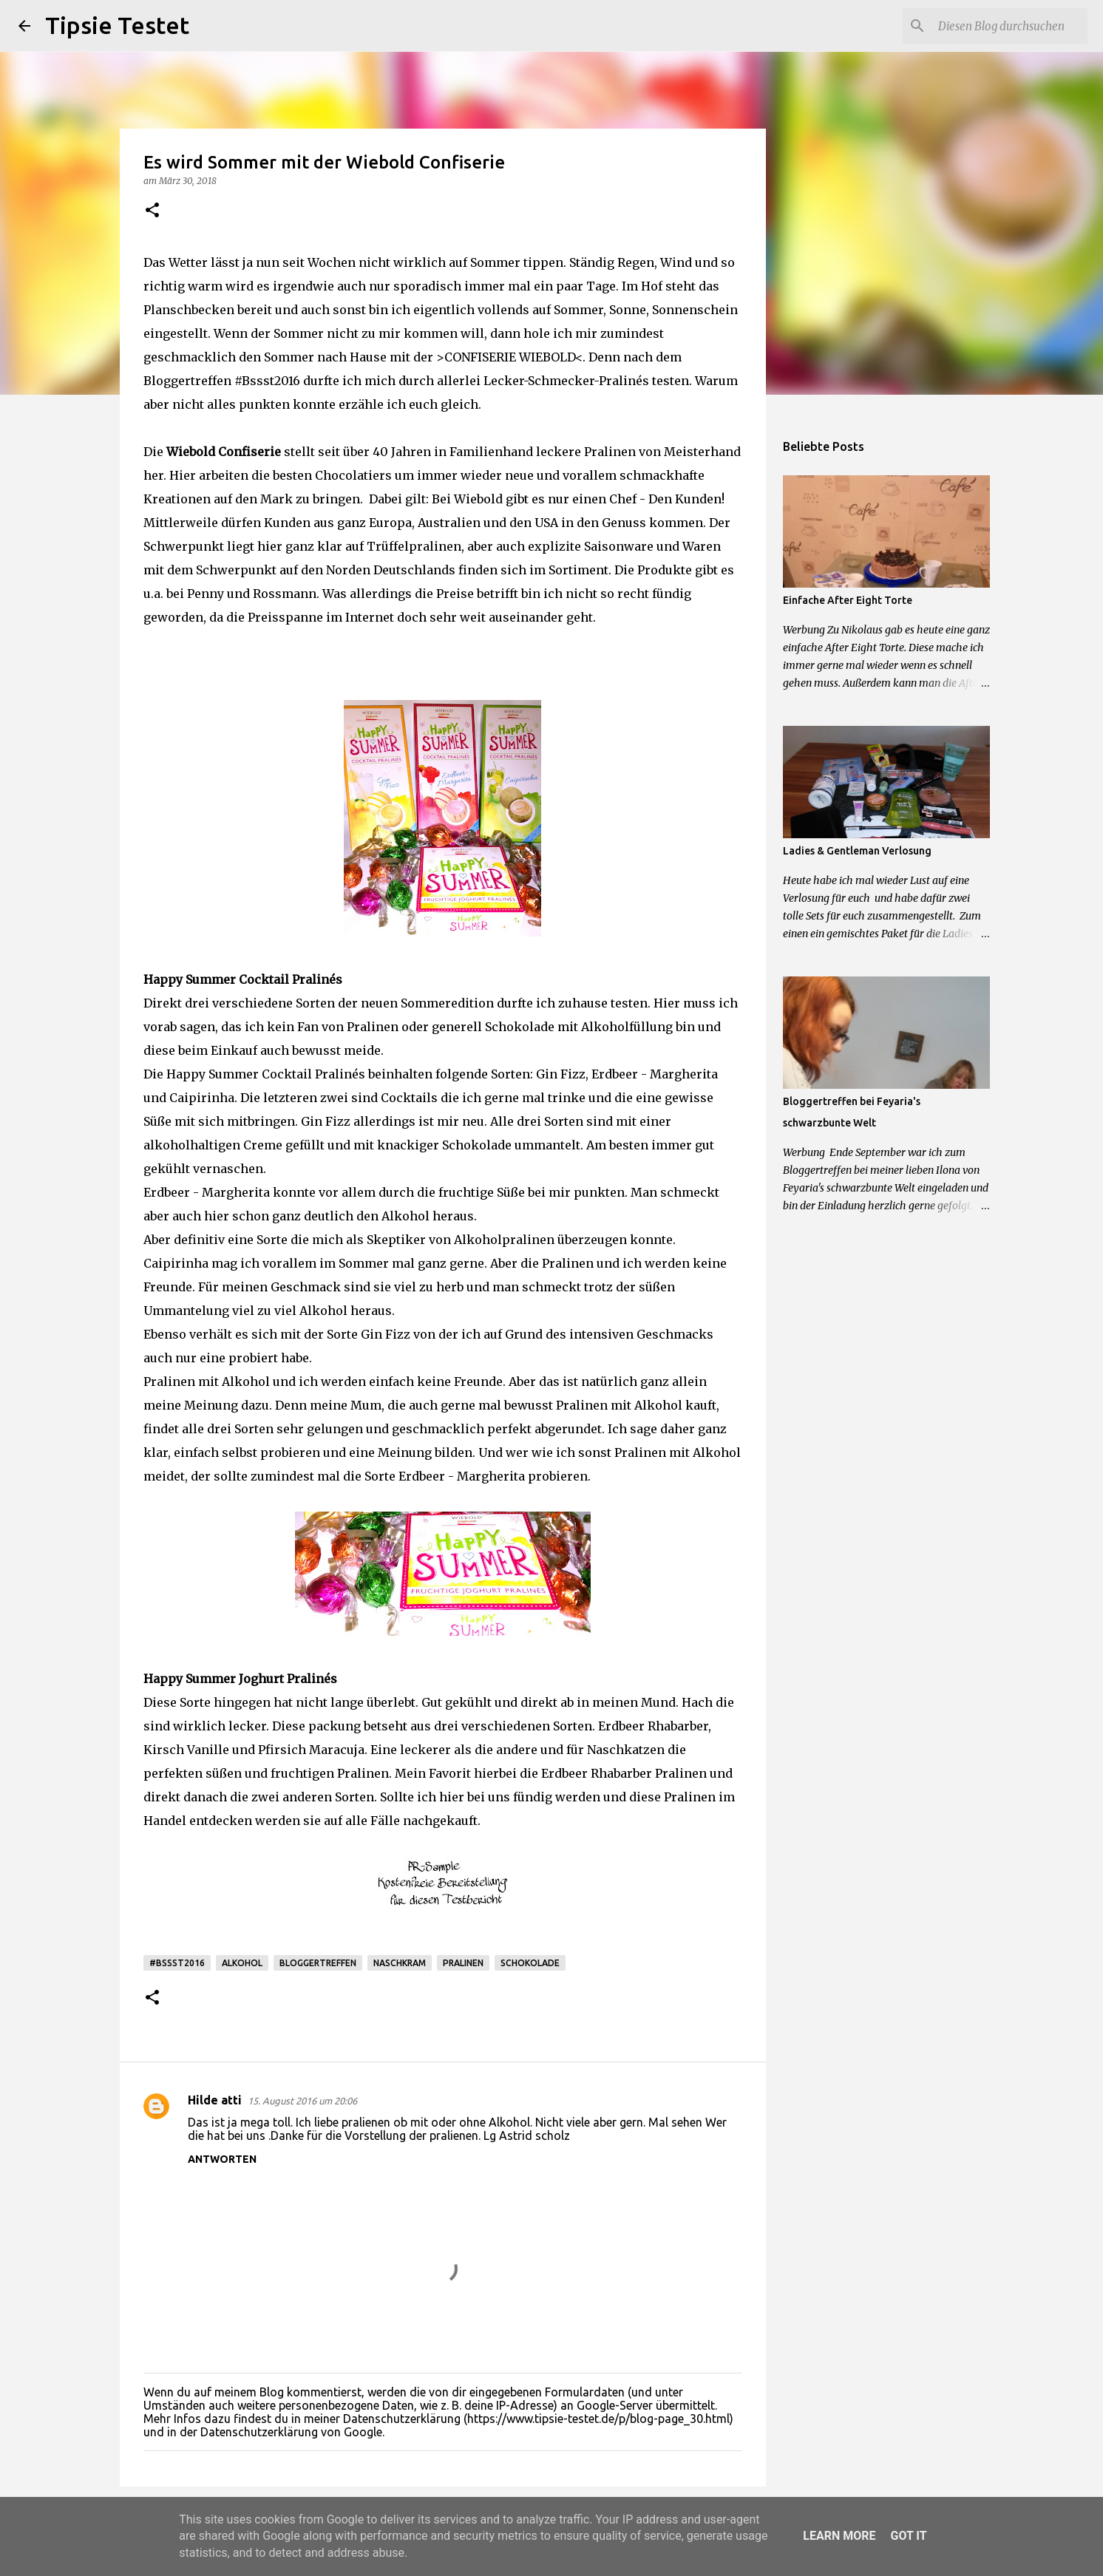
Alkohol (242, 1963)
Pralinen (463, 1963)
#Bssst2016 (177, 1963)
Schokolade (530, 1963)
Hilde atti (215, 2100)
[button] (152, 211)
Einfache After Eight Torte (847, 600)
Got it (908, 2536)
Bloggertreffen (317, 1963)
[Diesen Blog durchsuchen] (1009, 26)
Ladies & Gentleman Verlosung (857, 851)
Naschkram (399, 1963)
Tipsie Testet (117, 25)
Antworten (222, 2159)
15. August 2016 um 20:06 (302, 2101)
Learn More (839, 2536)
